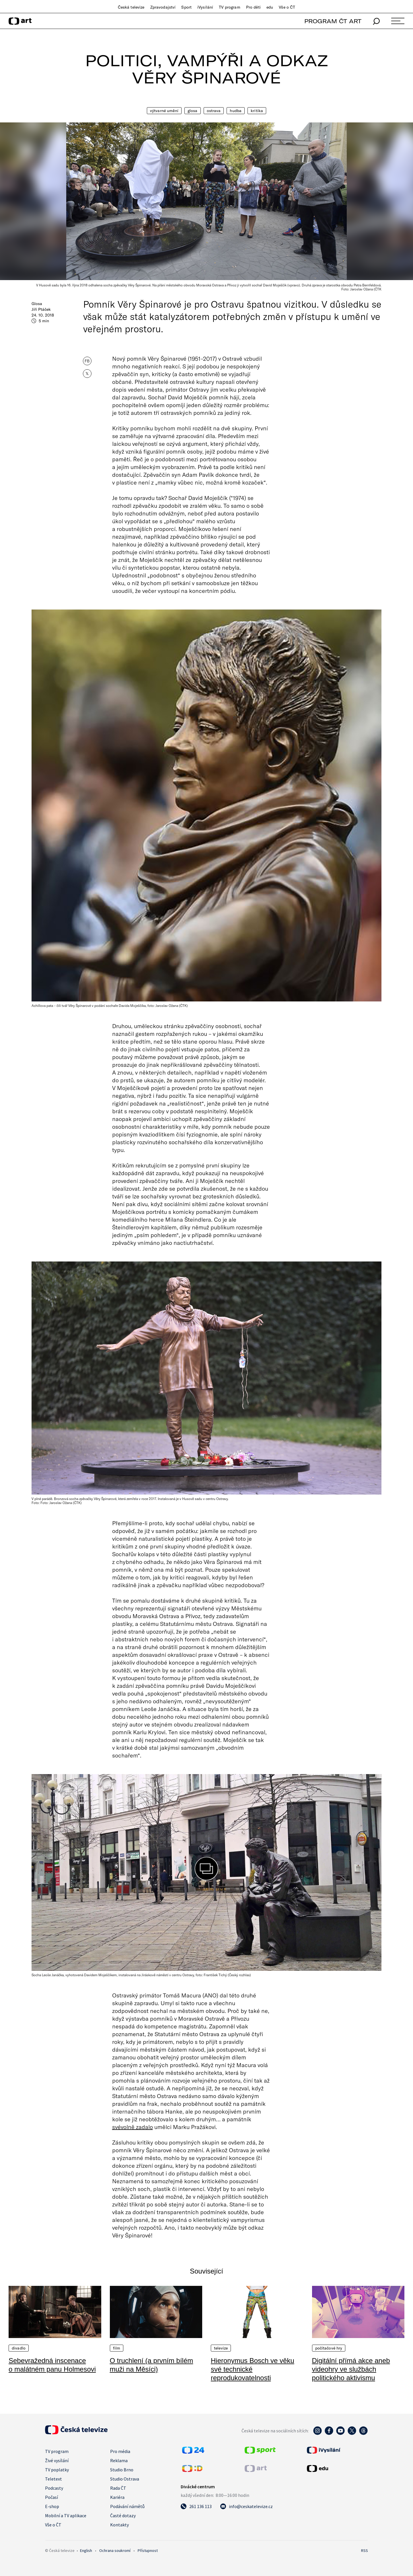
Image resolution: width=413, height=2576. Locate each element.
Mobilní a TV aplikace (65, 2515)
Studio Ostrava (124, 2479)
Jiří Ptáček (41, 309)
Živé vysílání (57, 2460)
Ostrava (214, 110)
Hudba (235, 110)
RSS (364, 2550)
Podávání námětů (127, 2506)
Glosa (193, 110)
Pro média (120, 2451)
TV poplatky (57, 2470)
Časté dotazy (123, 2515)
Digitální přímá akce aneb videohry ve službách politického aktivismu (351, 2369)
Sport (186, 7)
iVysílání (205, 7)
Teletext (53, 2479)
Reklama (119, 2460)
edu (269, 7)
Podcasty (54, 2488)
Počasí (51, 2497)
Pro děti (253, 7)
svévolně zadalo (132, 2126)
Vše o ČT (287, 7)
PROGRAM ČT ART (332, 21)
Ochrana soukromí (114, 2550)
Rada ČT (118, 2488)
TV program (229, 7)
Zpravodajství (163, 7)
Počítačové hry (328, 2348)
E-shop (52, 2506)
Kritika (257, 110)
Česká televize (131, 7)
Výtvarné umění (164, 110)
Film (116, 2348)
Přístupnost (148, 2550)
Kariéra (117, 2497)
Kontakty (119, 2525)
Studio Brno (121, 2470)
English (86, 2550)
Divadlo (19, 2348)
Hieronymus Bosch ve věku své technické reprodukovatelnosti (252, 2369)
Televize (221, 2348)
